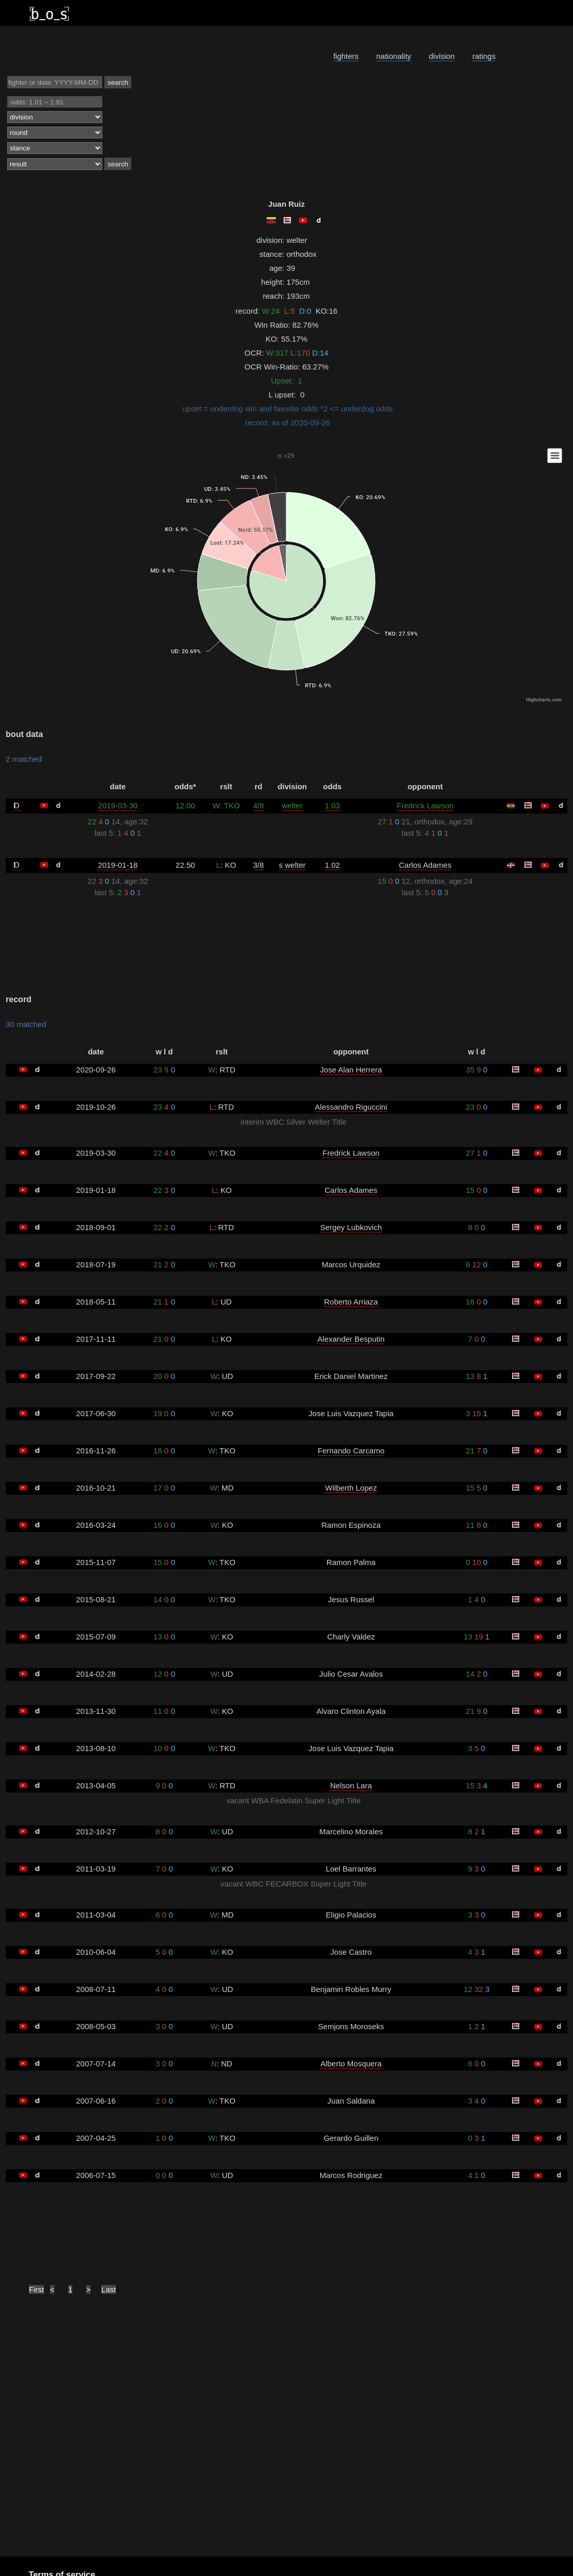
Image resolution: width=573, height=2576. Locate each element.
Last (108, 2289)
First (36, 2289)
